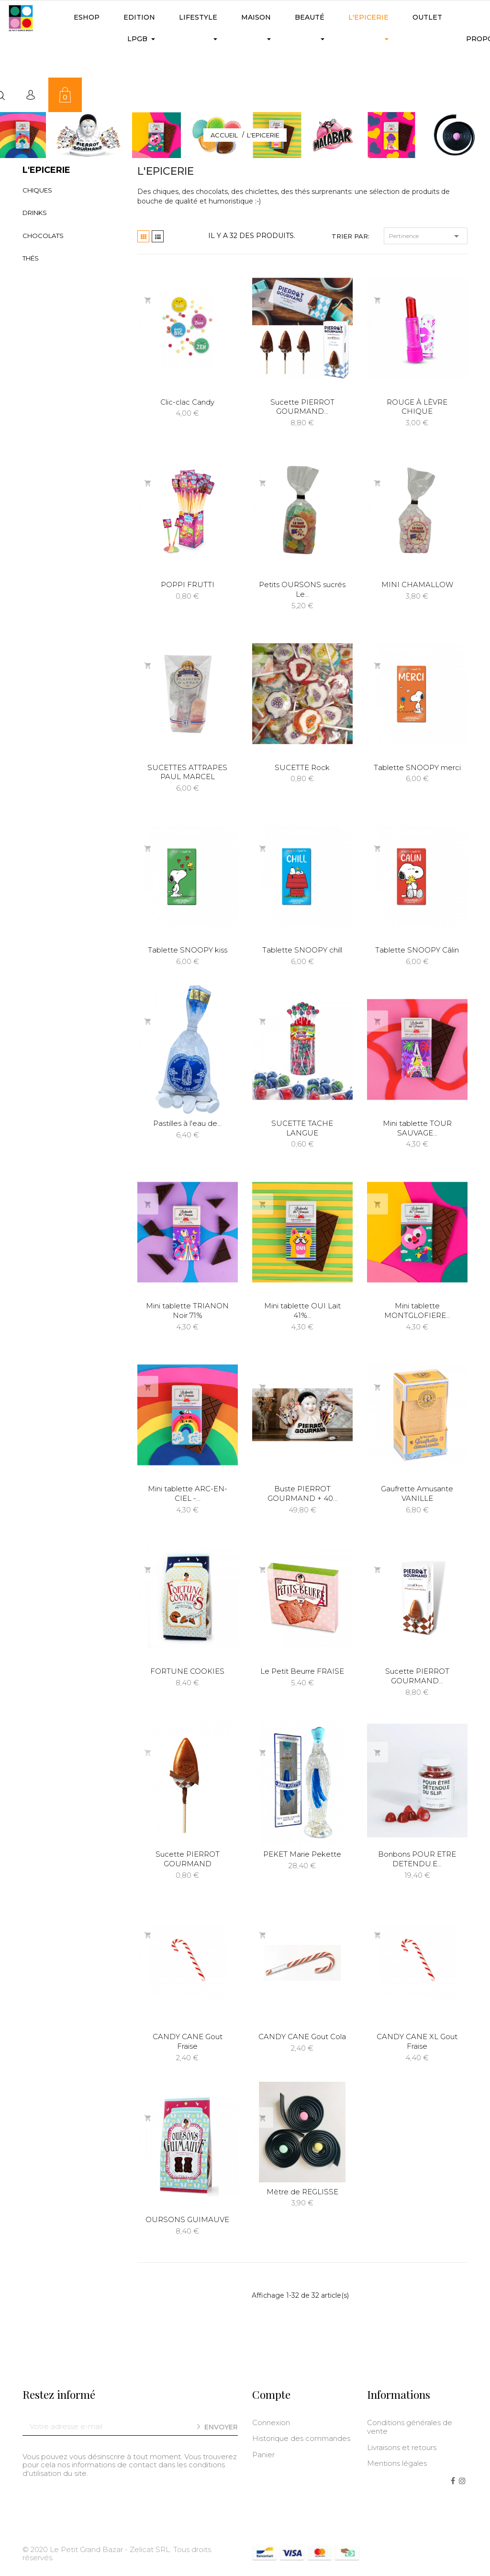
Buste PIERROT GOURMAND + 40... (302, 1493)
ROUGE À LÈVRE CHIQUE (417, 406)
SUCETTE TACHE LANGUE (302, 1128)
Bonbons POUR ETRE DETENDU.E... (417, 1859)
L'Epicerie (46, 170)
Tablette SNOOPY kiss (187, 949)
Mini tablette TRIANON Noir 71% (187, 1310)
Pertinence (425, 235)
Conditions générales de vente (409, 2427)
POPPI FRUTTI (187, 584)
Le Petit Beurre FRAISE (302, 1671)
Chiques (37, 190)
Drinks (34, 212)
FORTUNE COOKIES (187, 1671)
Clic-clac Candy (187, 402)
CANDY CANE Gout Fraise (188, 2041)
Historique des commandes (301, 2438)
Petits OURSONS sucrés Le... (302, 589)
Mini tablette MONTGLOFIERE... (417, 1310)
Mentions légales (397, 2463)
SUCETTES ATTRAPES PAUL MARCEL (187, 772)
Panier (263, 2454)
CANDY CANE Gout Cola (302, 2036)
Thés (30, 258)
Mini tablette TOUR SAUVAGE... (417, 1128)
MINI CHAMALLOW (417, 584)
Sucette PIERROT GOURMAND (188, 1859)
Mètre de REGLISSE (302, 2191)
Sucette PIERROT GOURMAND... (302, 406)
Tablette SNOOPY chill (302, 949)
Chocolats (43, 235)
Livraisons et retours (401, 2447)
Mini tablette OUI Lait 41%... (302, 1310)
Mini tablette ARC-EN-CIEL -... (187, 1493)
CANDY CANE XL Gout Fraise (417, 2041)
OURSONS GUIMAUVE (187, 2219)
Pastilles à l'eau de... (187, 1123)
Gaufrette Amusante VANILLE (417, 1493)
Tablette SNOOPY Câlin (417, 949)
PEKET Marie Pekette (302, 1854)
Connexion (271, 2422)
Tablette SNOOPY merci (417, 767)
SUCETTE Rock (302, 767)
